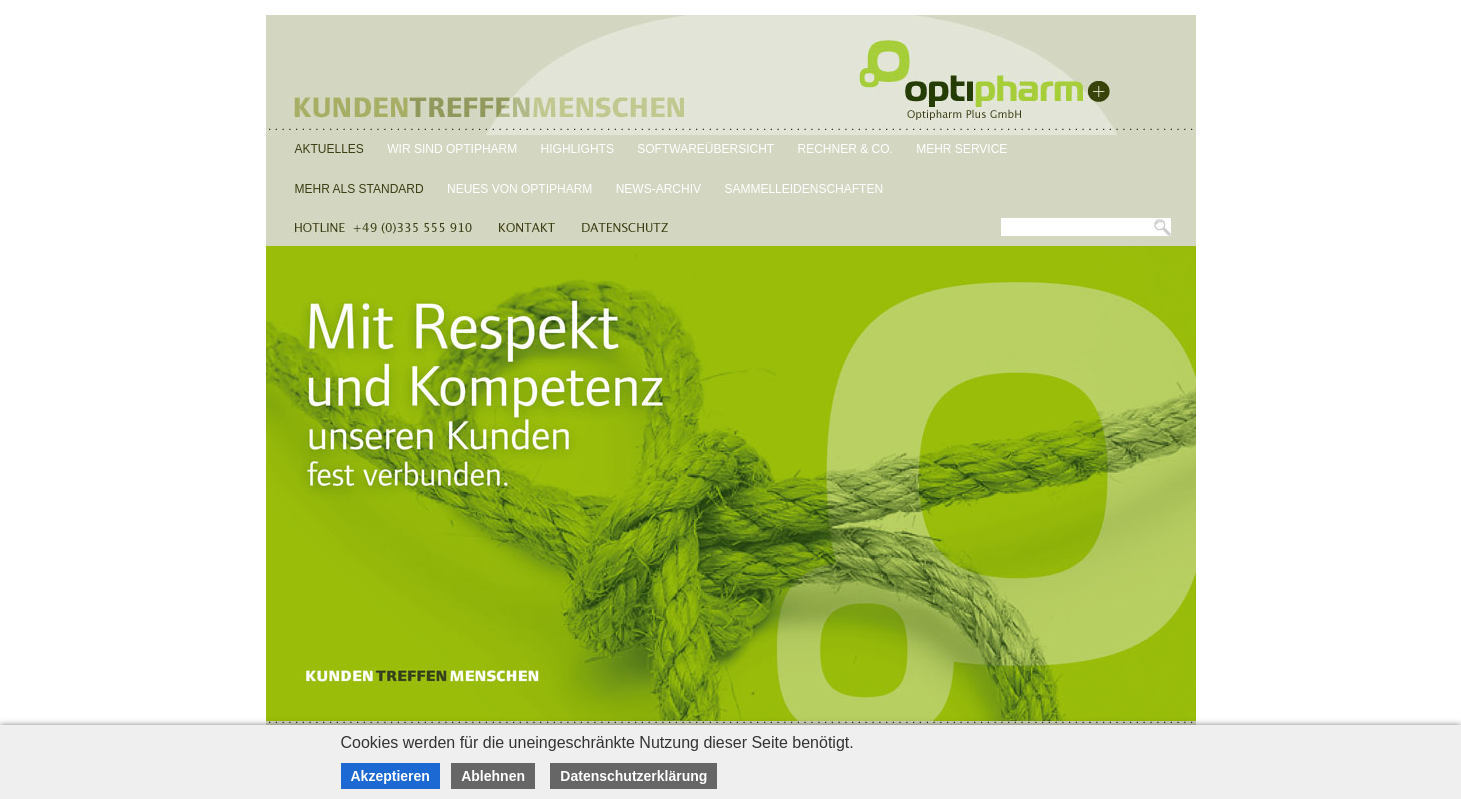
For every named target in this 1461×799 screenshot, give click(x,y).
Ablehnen (493, 776)
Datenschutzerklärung (633, 776)
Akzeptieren (390, 776)
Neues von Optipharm (519, 189)
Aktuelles (329, 149)
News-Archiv (658, 189)
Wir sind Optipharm (452, 149)
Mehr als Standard (359, 189)
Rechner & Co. (845, 149)
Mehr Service (961, 149)
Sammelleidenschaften (803, 189)
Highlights (577, 149)
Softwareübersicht (705, 149)
